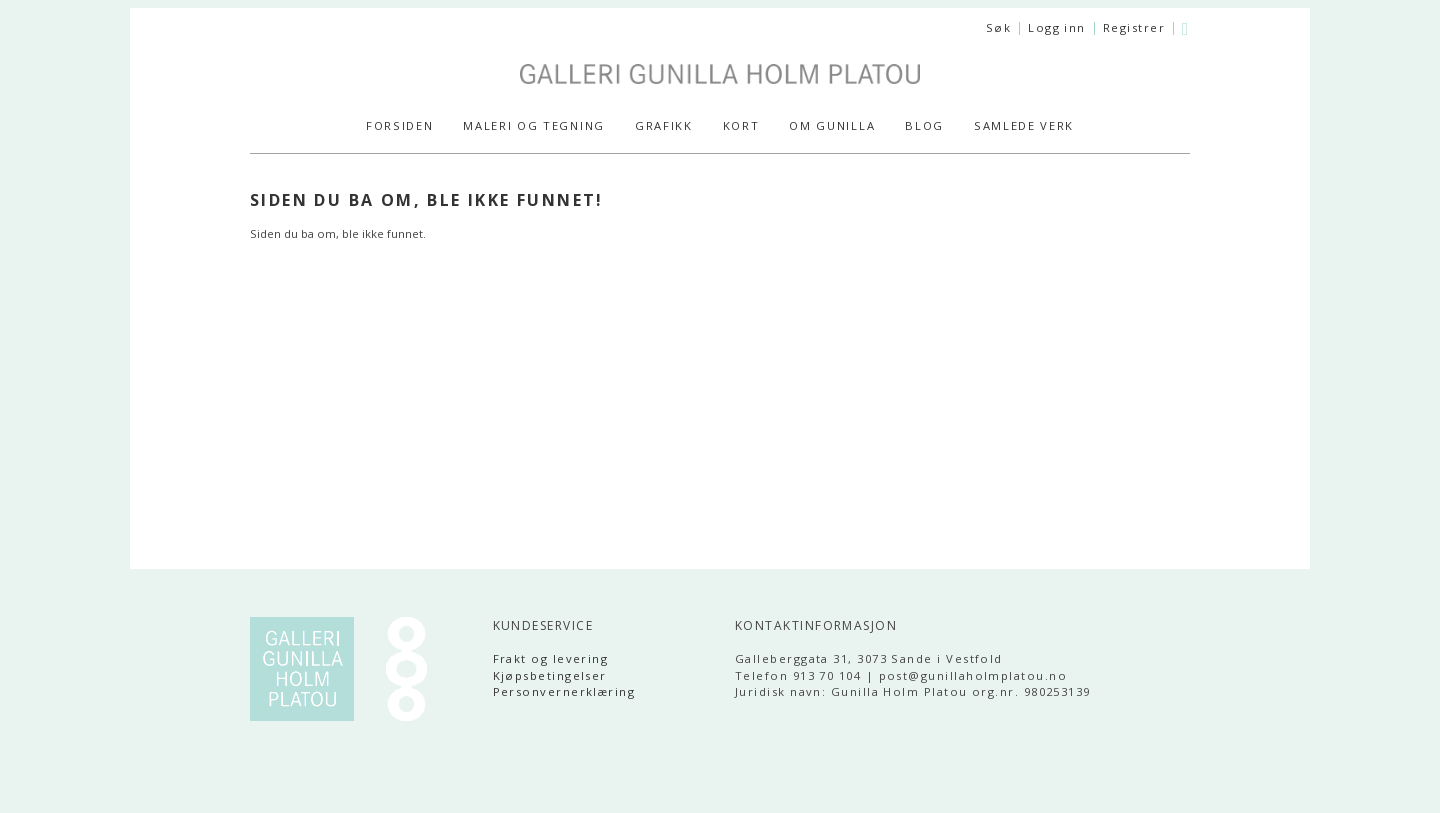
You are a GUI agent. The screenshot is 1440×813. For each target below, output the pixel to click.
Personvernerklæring (564, 691)
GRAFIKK (664, 125)
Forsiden (399, 125)
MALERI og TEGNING (534, 125)
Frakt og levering (551, 658)
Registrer (1134, 27)
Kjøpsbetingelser (550, 675)
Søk (998, 27)
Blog (924, 125)
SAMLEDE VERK (1024, 125)
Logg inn (1057, 27)
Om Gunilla (832, 125)
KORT (741, 125)
